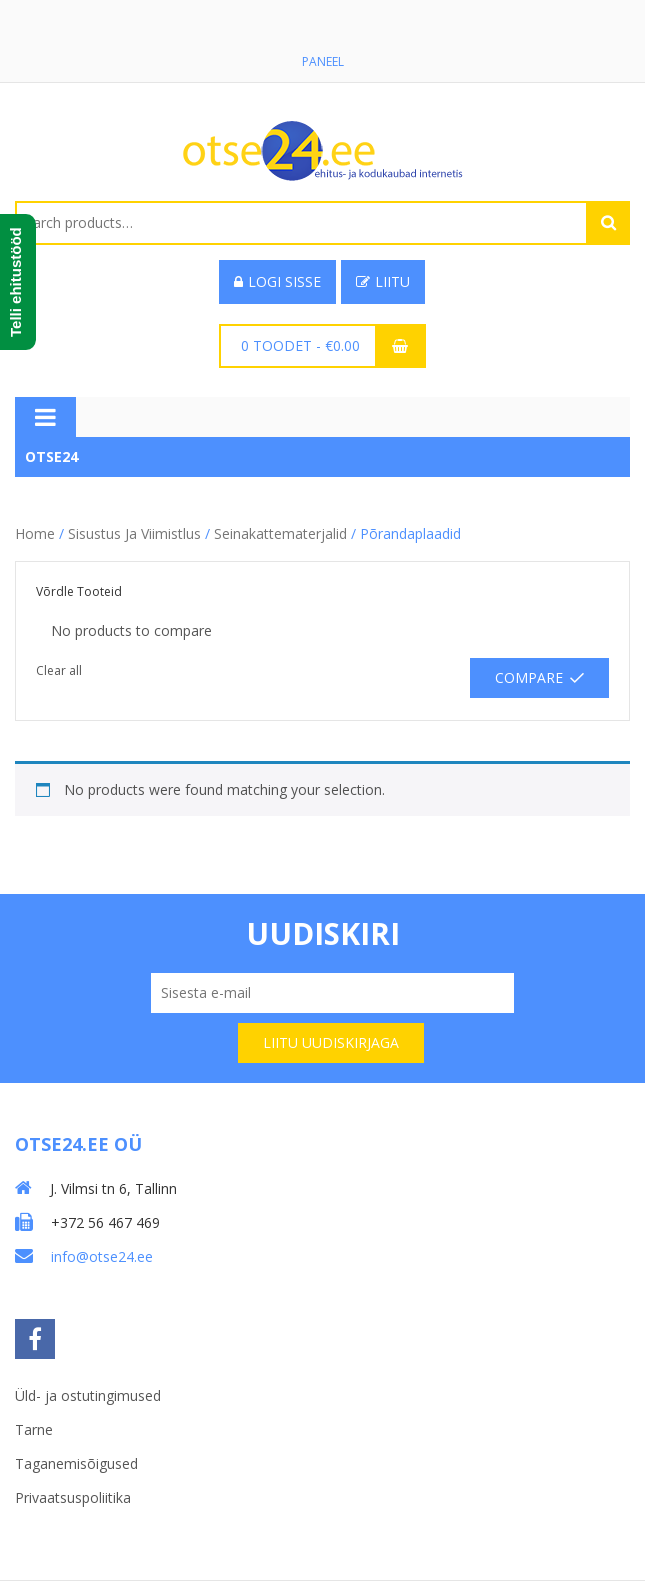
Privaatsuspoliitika (73, 1497)
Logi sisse (277, 281)
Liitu (383, 281)
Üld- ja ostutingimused (88, 1395)
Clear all (59, 670)
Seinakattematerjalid (280, 533)
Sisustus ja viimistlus (134, 533)
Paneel (323, 61)
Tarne (34, 1429)
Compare (529, 677)
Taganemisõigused (76, 1463)
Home (35, 533)
